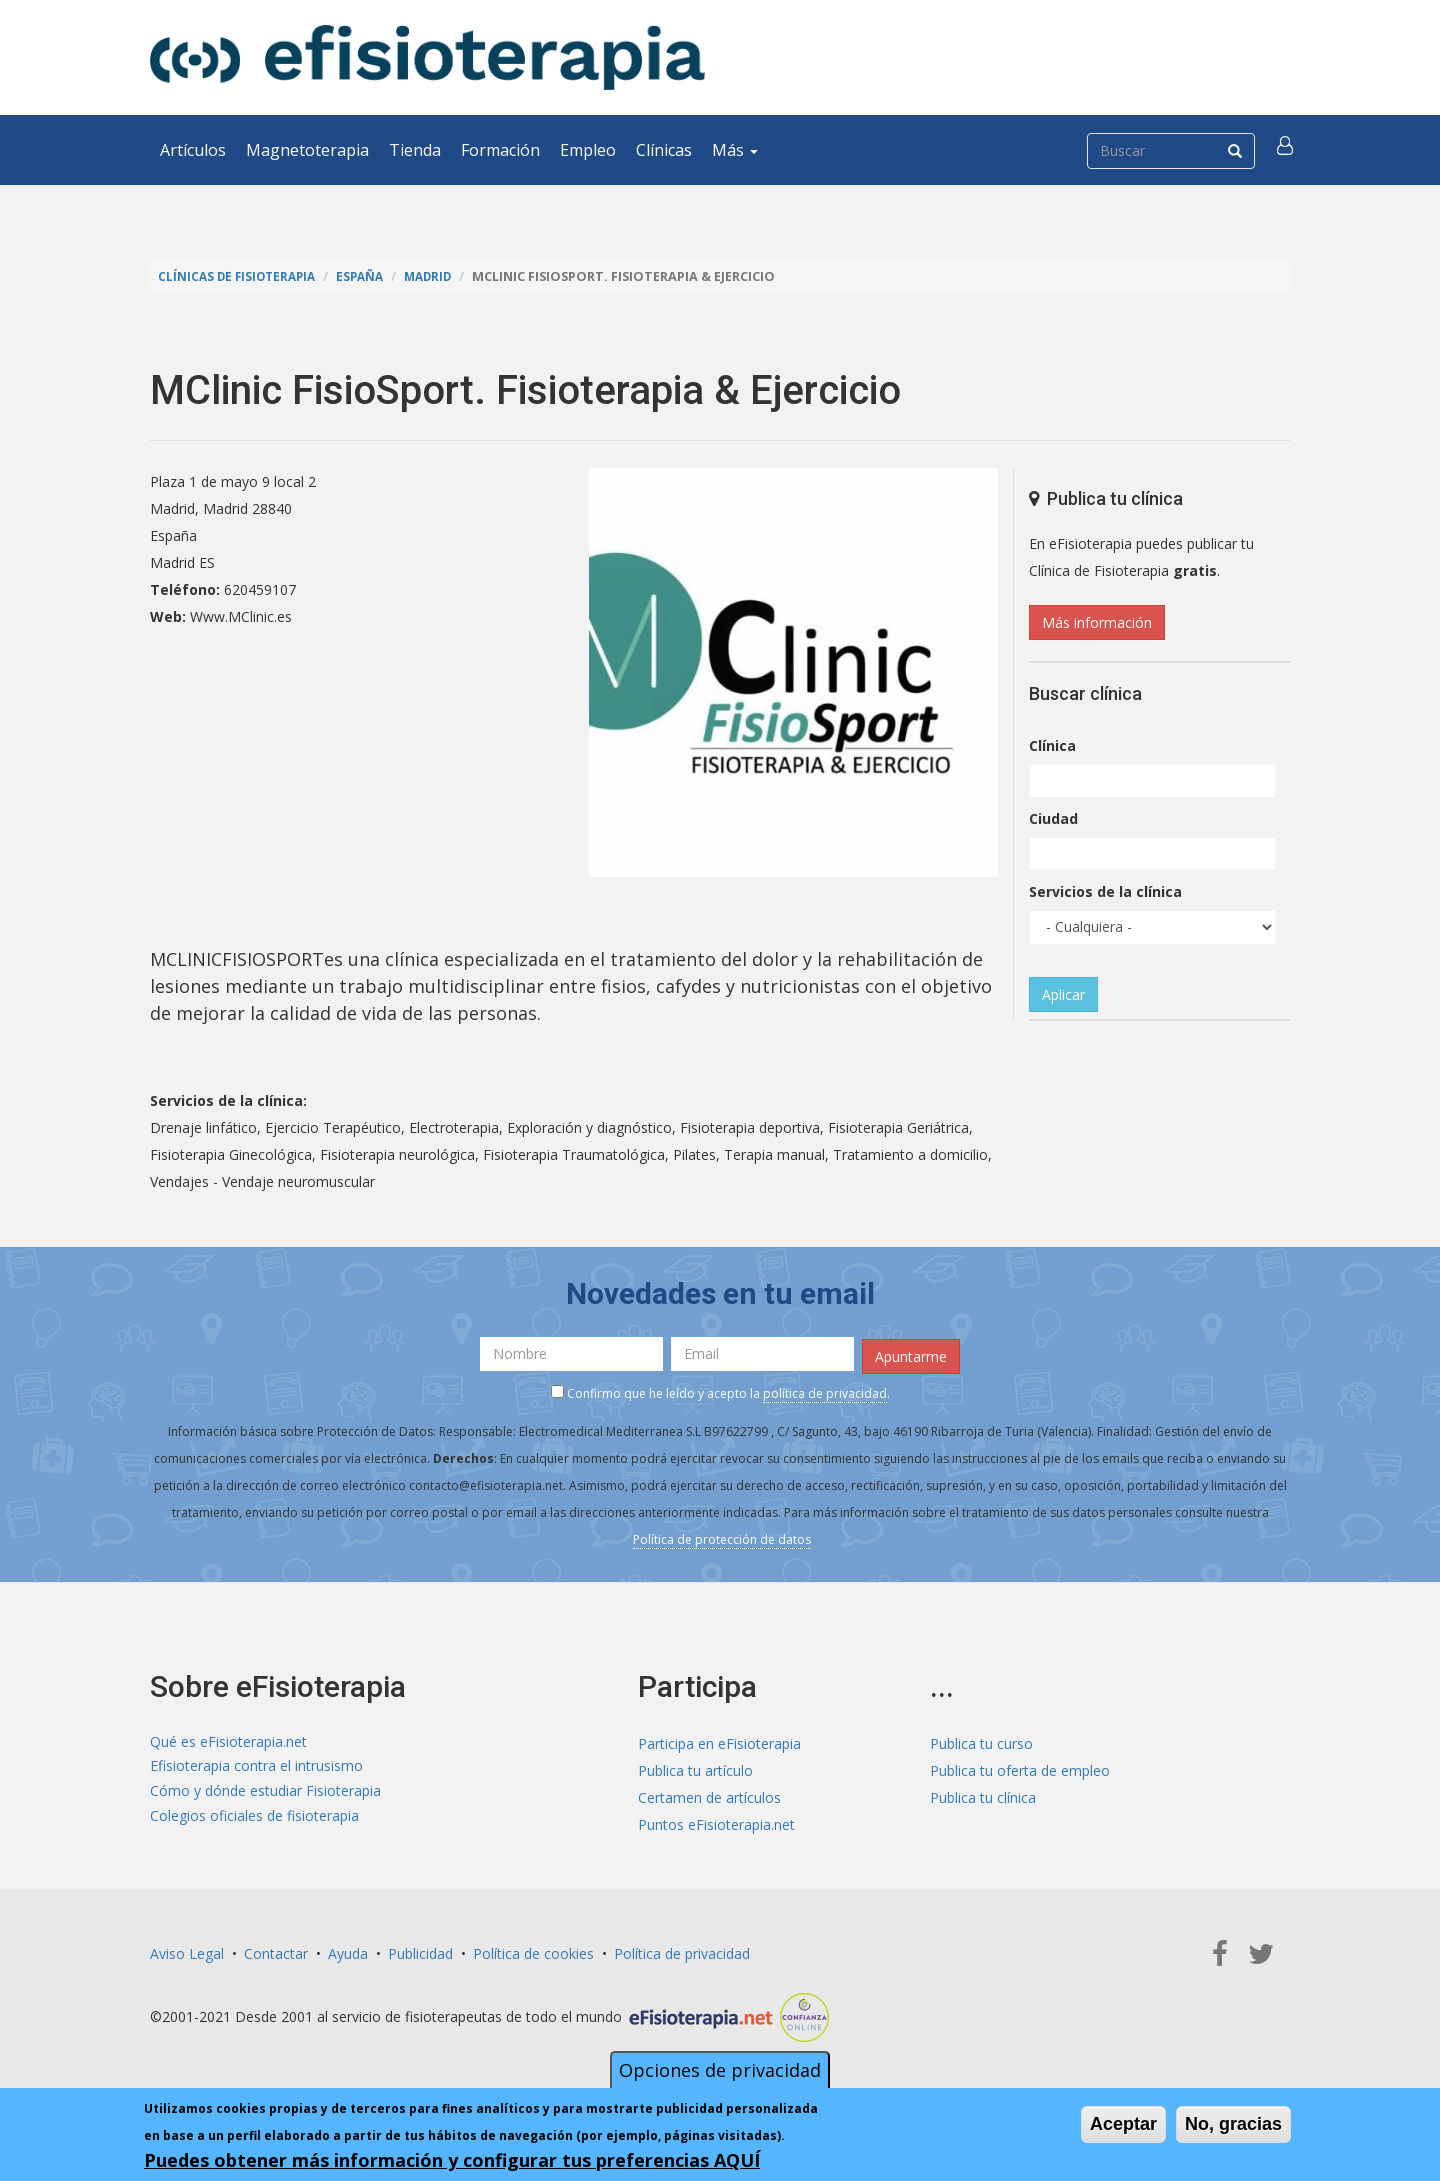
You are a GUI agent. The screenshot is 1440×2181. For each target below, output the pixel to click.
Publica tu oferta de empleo (1020, 1766)
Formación (500, 150)
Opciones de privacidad (720, 2070)
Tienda (415, 150)
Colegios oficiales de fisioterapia (254, 1820)
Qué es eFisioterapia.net (228, 1739)
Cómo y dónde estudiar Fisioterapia (265, 1793)
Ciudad (1053, 818)
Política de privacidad (682, 1949)
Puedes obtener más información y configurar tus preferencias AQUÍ (452, 2160)
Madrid (441, 276)
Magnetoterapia (307, 150)
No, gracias (1233, 2124)
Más (735, 150)
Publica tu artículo (695, 1766)
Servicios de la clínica (1105, 891)
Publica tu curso (981, 1739)
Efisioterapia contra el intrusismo (256, 1766)
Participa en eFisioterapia (719, 1739)
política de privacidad (825, 1390)
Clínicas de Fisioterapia (241, 276)
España (370, 276)
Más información (1097, 622)
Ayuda (348, 1949)
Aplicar (1063, 994)
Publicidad (420, 1949)
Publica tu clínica (983, 1793)
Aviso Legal (187, 1949)
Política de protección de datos (722, 1536)
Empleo (588, 150)
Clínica (1052, 745)
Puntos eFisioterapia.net (716, 1820)
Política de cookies (533, 1949)
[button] (1287, 150)
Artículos (193, 150)
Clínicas (664, 150)
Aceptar (1123, 2124)
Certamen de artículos (709, 1793)
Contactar (276, 1949)
